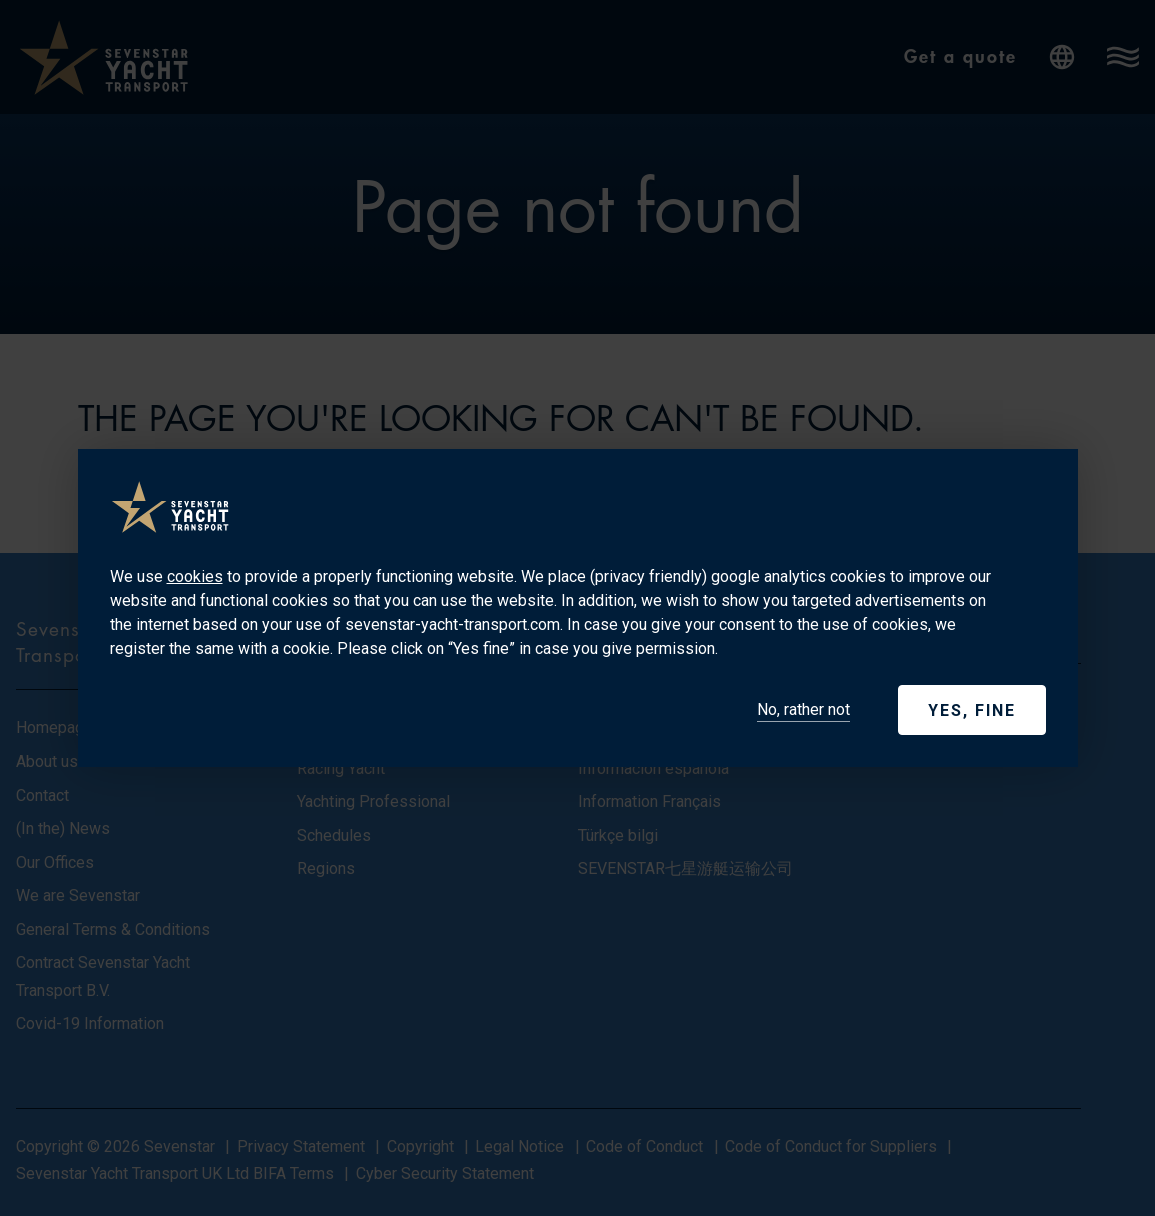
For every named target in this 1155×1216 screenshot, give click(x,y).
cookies (195, 576)
